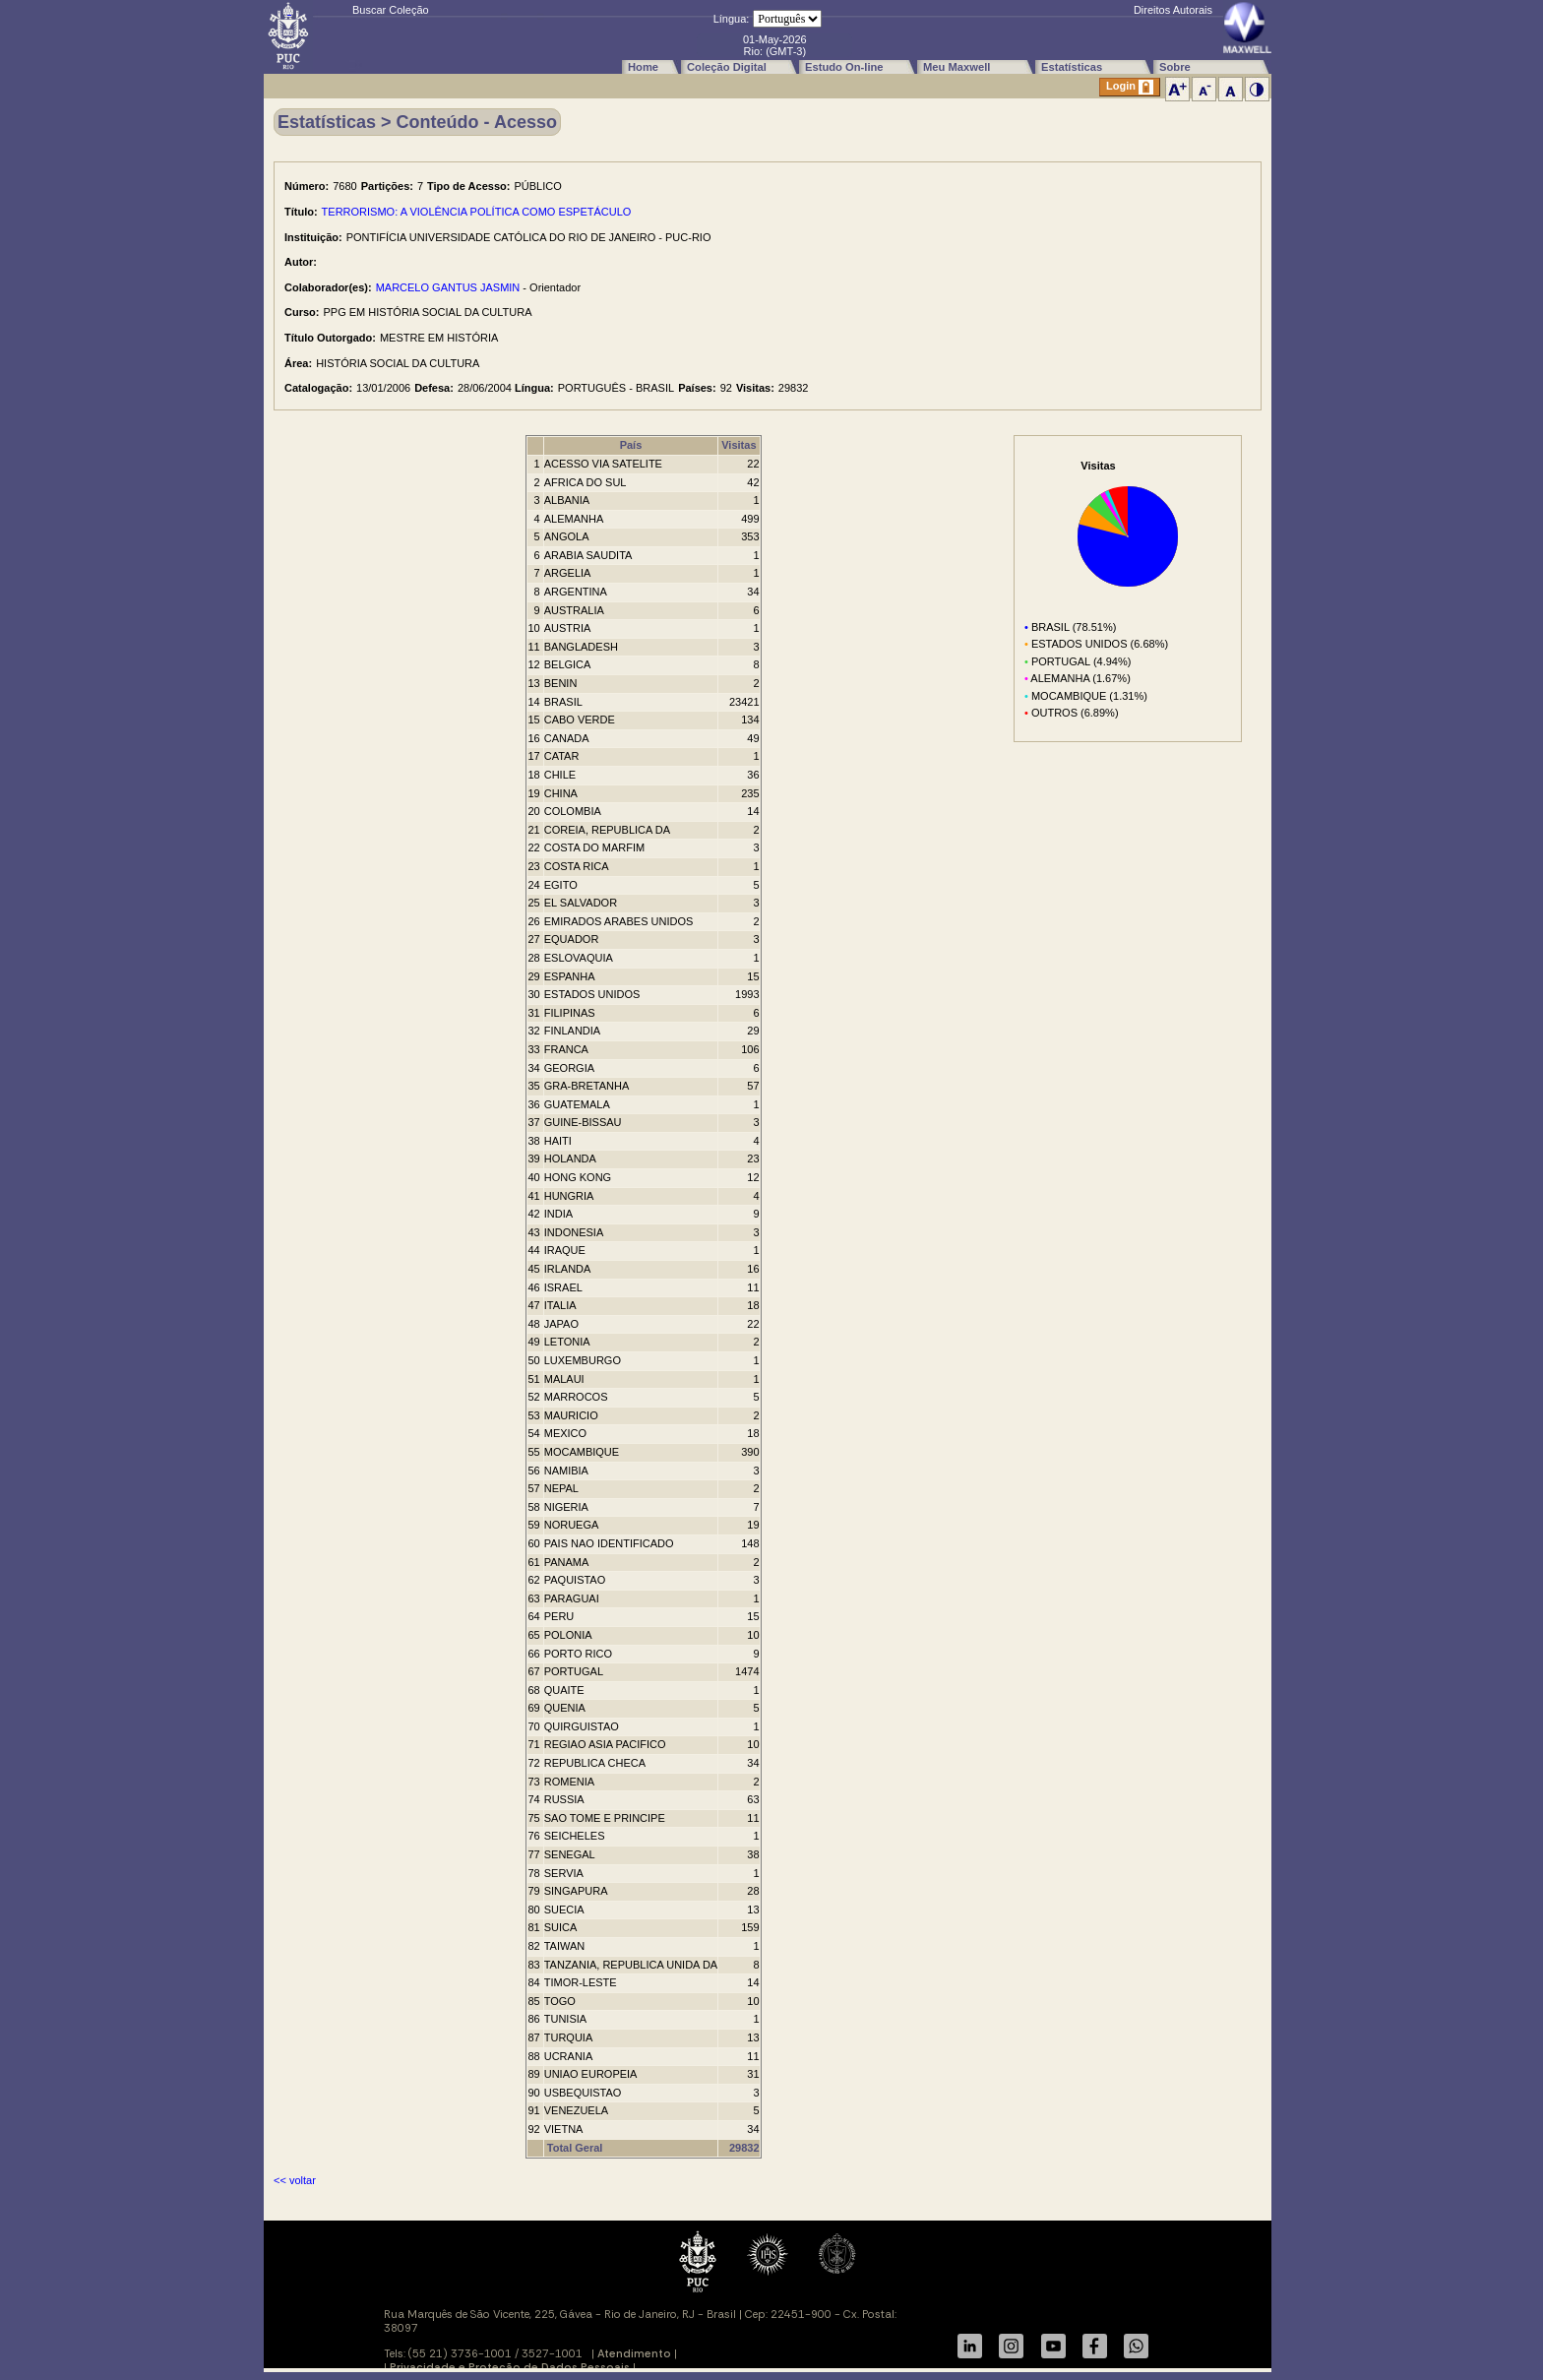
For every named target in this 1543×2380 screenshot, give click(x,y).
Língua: (731, 19)
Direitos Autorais (1173, 10)
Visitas (738, 445)
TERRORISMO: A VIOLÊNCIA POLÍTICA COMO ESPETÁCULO (477, 212)
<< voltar (295, 2180)
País (631, 445)
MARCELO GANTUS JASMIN (448, 287)
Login (1129, 87)
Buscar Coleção (390, 10)
